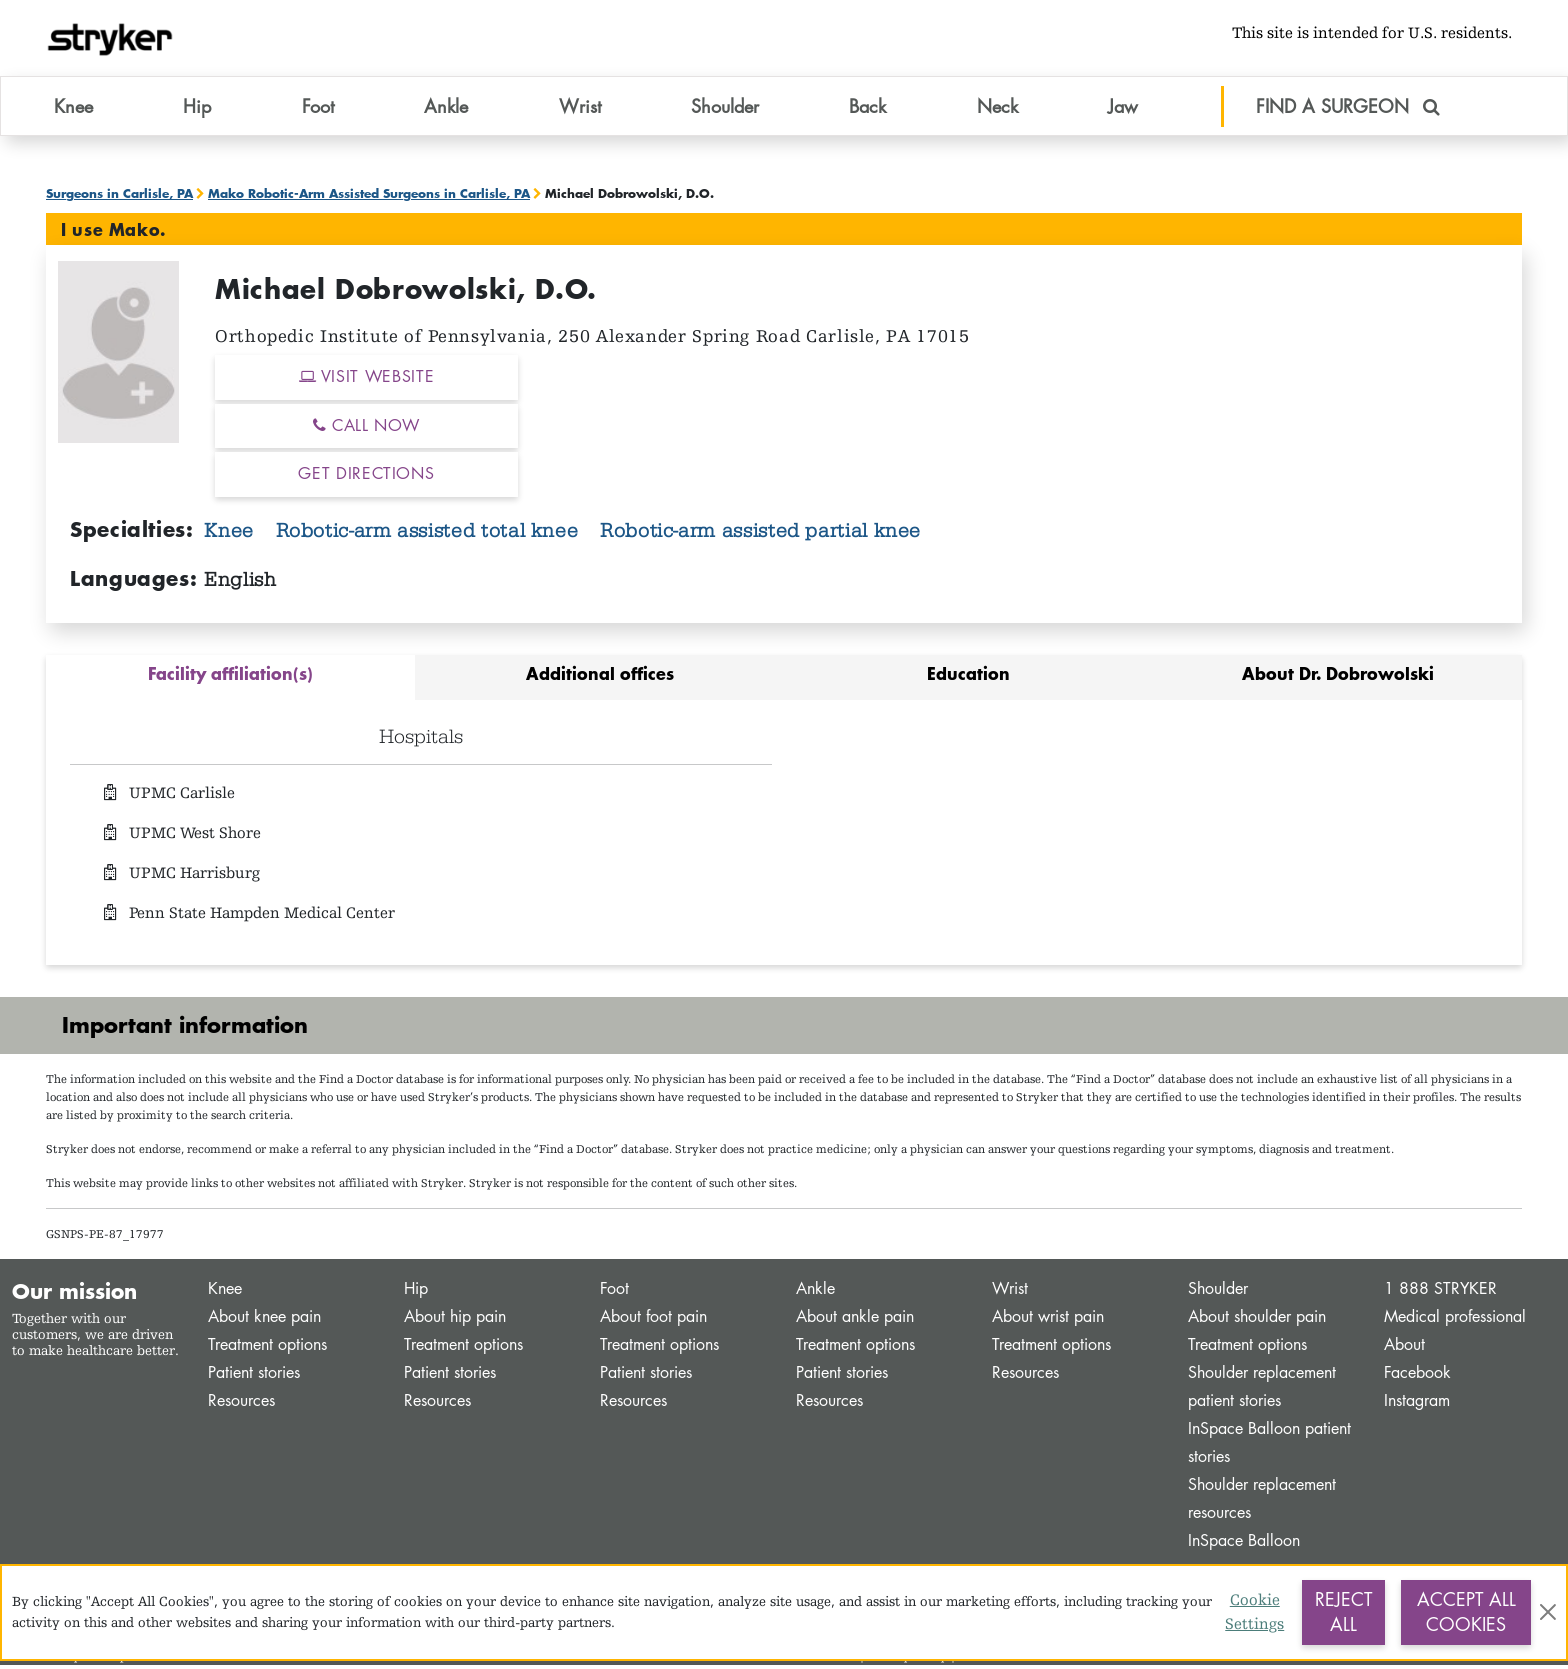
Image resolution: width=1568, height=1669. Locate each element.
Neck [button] (997, 109)
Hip (416, 1292)
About (1404, 1348)
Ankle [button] (446, 109)
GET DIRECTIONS (366, 477)
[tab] (230, 681)
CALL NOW (366, 428)
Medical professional (1455, 1320)
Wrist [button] (580, 109)
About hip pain (455, 1320)
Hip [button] (197, 109)
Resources (241, 1404)
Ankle (815, 1292)
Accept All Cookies (1466, 1612)
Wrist (1010, 1292)
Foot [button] (318, 109)
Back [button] (867, 109)
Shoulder (1218, 1292)
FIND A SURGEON (1348, 109)
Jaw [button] (1123, 109)
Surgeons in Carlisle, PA (119, 197)
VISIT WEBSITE (367, 380)
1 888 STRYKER (1440, 1292)
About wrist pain (1048, 1320)
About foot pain (653, 1320)
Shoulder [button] (725, 109)
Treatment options (267, 1348)
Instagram (1417, 1404)
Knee (231, 534)
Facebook (1417, 1376)
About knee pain (264, 1320)
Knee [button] (73, 109)
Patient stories (254, 1376)
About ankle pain (855, 1320)
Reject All (1343, 1612)
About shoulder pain (1257, 1320)
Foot (614, 1292)
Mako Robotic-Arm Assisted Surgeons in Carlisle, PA (369, 197)
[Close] (1547, 1612)
